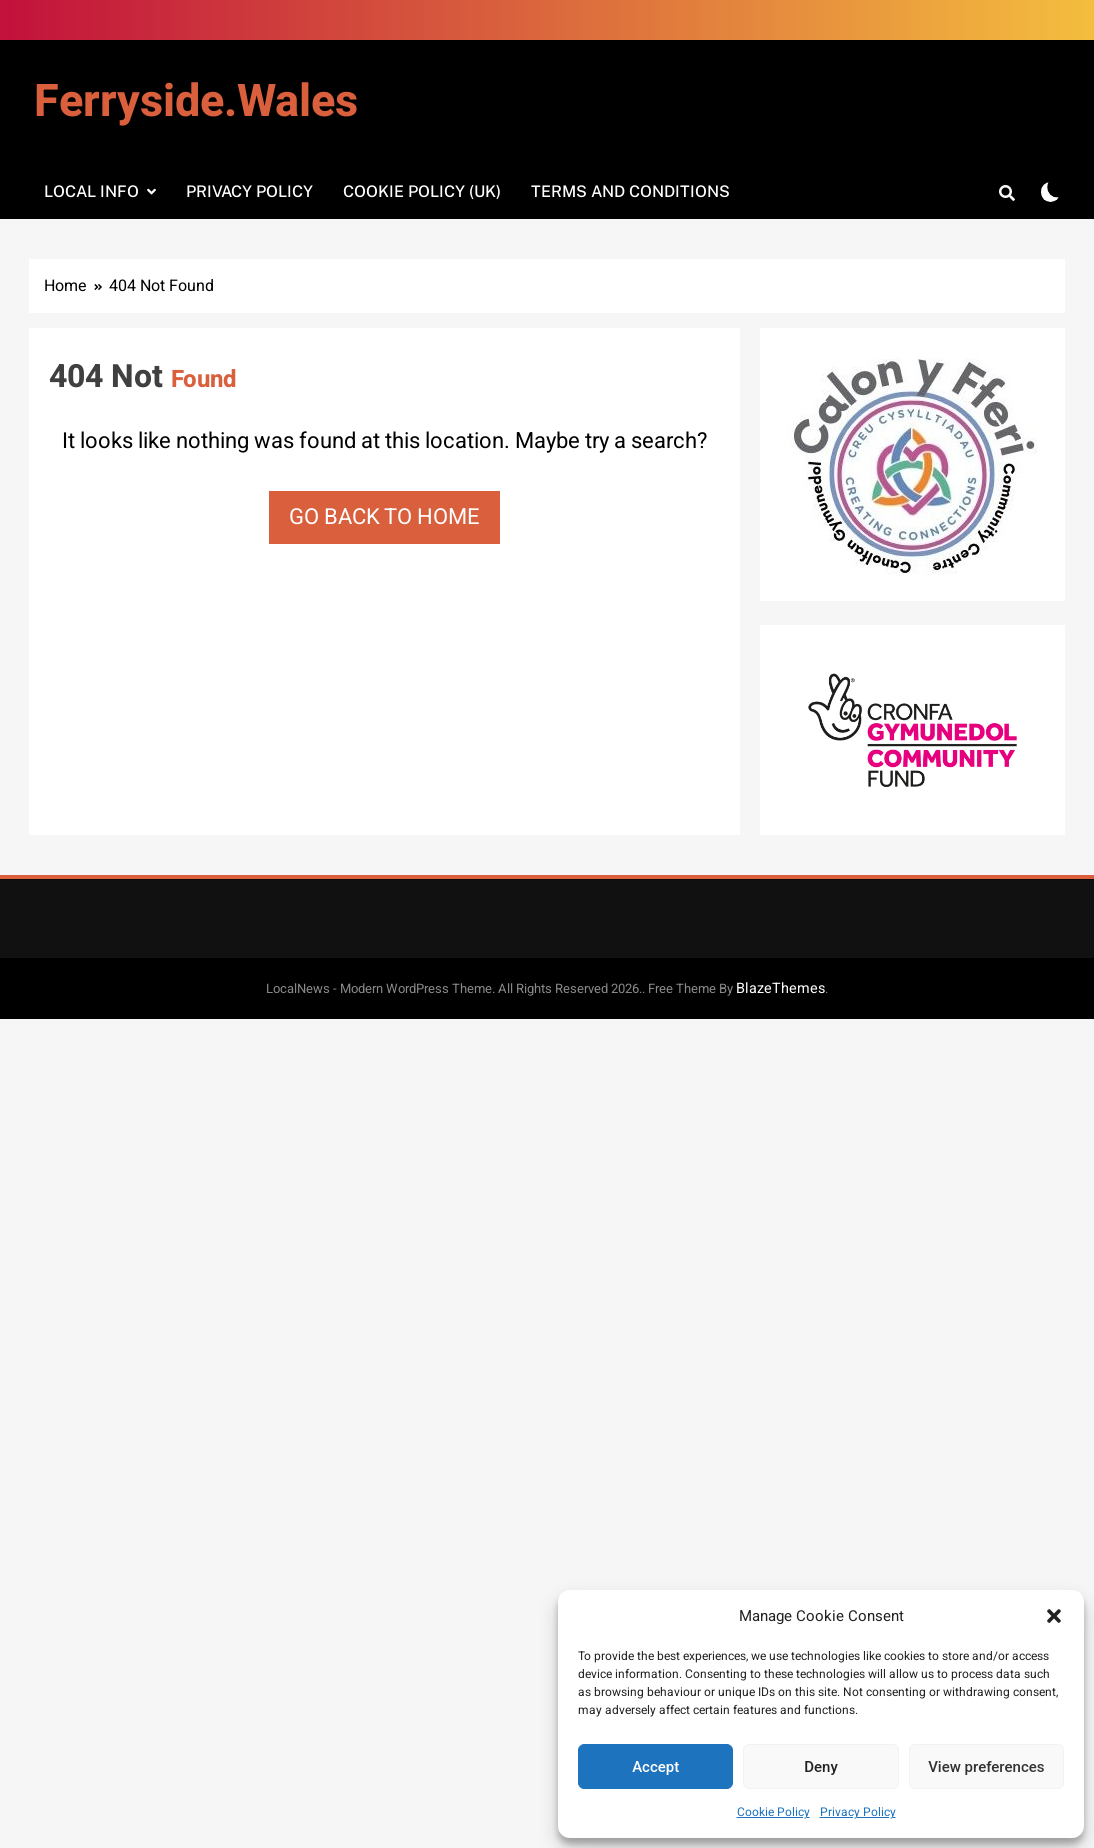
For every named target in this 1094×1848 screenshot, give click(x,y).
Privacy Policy (858, 1812)
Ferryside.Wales (196, 102)
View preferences (986, 1767)
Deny (821, 1767)
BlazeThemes (780, 988)
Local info (91, 191)
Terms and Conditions (630, 191)
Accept (655, 1767)
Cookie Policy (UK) (422, 191)
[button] (1054, 1616)
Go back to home (384, 517)
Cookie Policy (773, 1812)
